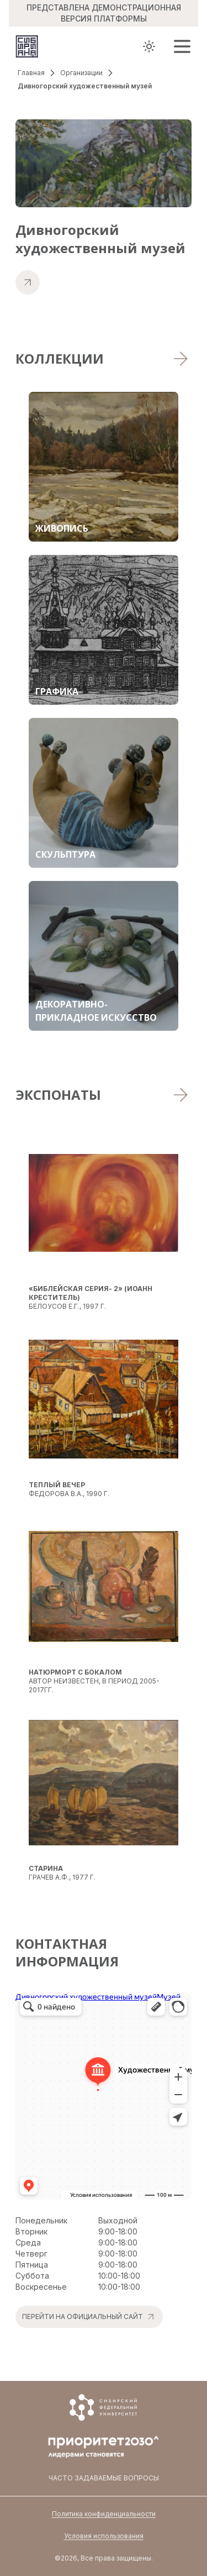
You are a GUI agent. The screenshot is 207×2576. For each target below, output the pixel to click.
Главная (31, 73)
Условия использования (104, 2536)
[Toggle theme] (149, 46)
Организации (81, 73)
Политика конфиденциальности (104, 2514)
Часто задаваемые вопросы (104, 2478)
